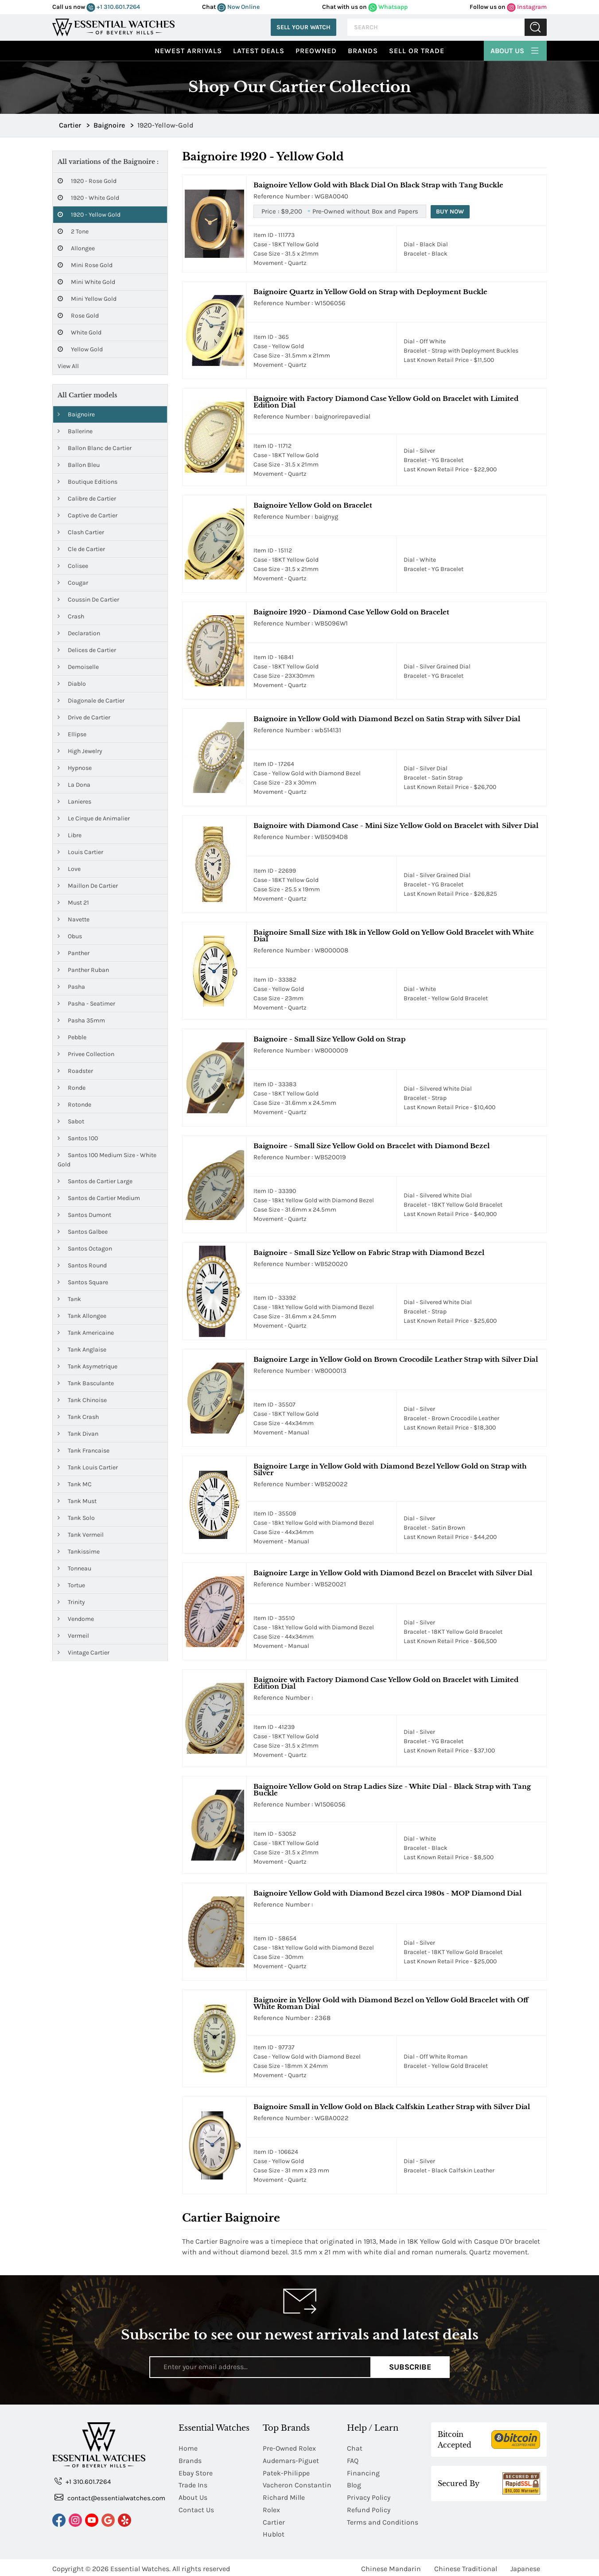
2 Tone (73, 231)
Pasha (71, 987)
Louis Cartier (80, 852)
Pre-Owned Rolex (289, 2448)
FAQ (352, 2460)
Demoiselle (78, 667)
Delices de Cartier (87, 650)
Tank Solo (76, 1518)
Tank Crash (78, 1417)
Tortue (71, 1585)
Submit (536, 27)
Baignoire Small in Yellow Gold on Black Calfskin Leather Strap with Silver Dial (391, 2106)
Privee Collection (86, 1054)
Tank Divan (78, 1434)
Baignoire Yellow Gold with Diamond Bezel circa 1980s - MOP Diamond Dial (387, 1893)
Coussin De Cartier (88, 599)
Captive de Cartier (87, 515)
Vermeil (73, 1636)
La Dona (74, 785)
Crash (71, 616)
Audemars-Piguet (291, 2460)
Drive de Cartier (84, 717)
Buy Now (450, 211)
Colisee (73, 566)
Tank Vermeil (81, 1535)
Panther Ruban (83, 970)
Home (188, 2448)
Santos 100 (78, 1138)
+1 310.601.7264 (113, 7)
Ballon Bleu (79, 465)
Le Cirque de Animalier (94, 818)
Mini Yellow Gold (87, 298)
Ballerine (75, 431)
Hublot (273, 2532)
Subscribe (410, 2367)
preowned (316, 51)
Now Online (238, 7)
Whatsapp (388, 7)
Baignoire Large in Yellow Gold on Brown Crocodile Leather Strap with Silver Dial (395, 1359)
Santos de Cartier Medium (99, 1198)
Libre (70, 835)
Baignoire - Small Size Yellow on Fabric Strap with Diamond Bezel (368, 1252)
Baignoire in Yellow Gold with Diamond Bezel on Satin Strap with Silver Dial (386, 719)
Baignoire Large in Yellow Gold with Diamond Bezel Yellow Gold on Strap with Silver (390, 1469)
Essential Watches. (140, 2566)
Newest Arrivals (188, 51)
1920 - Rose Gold (87, 181)
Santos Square (83, 1282)
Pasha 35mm (81, 1020)
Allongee (76, 248)
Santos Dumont (84, 1215)
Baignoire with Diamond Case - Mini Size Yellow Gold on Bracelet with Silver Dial (395, 825)
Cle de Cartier (81, 549)
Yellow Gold (80, 349)
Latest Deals (258, 51)
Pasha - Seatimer (86, 1003)
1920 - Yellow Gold (89, 214)
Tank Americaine (86, 1333)
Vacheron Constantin (297, 2484)
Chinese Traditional (465, 2566)
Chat (354, 2448)
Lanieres (74, 801)
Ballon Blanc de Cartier (95, 448)
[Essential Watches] (113, 26)
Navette (73, 919)
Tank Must (77, 1501)
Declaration (79, 633)
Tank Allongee (82, 1316)
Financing (363, 2472)
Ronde (72, 1088)
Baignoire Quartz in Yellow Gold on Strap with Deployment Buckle (370, 292)
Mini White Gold (86, 282)
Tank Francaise (83, 1450)
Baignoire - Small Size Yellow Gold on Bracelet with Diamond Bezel (371, 1146)
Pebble (72, 1037)
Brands (363, 51)
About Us (515, 49)
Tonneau (74, 1568)
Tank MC (75, 1484)
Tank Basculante (86, 1383)
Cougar (73, 583)
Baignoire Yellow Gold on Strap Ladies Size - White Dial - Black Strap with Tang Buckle (392, 1789)
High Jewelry (80, 751)
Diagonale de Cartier (91, 700)
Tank (69, 1299)
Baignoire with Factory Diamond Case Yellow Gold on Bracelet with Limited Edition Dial (385, 401)
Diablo (72, 684)
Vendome (76, 1619)
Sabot (71, 1121)
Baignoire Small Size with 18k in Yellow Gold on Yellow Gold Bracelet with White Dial (393, 935)
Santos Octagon (85, 1248)
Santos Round (82, 1265)
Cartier (274, 2520)
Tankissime (79, 1551)
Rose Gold (78, 315)
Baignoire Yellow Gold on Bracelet (312, 505)
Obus (70, 936)
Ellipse (72, 734)
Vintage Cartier (83, 1652)
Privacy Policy (368, 2496)
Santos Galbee (83, 1232)
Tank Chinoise (82, 1400)
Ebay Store (196, 2472)
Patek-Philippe (286, 2472)
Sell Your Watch (303, 27)
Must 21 (73, 902)
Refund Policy (368, 2508)
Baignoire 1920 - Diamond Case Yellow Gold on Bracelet (351, 612)
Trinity (71, 1602)
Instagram (527, 7)
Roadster (75, 1071)
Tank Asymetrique (87, 1366)
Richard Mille (284, 2496)
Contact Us (196, 2508)
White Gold (79, 332)
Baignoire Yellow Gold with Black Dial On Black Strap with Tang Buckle (378, 185)
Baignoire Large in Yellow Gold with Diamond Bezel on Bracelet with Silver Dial (392, 1573)
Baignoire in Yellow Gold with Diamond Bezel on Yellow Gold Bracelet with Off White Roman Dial (391, 2003)
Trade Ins (193, 2484)
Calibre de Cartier (87, 498)
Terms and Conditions (382, 2520)
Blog (354, 2484)
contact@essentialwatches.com (109, 2497)
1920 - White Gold (88, 197)
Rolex (271, 2508)
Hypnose (75, 768)
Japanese (525, 2566)
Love (69, 869)
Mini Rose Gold (85, 265)
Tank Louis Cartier (88, 1467)
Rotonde (74, 1104)
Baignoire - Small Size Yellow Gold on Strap (329, 1039)
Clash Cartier (81, 532)
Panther (73, 953)
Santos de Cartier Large (95, 1181)
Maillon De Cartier (88, 886)
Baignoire (76, 414)
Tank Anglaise (82, 1349)
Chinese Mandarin (391, 2566)
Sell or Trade (416, 51)
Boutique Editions (87, 482)
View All (68, 366)
